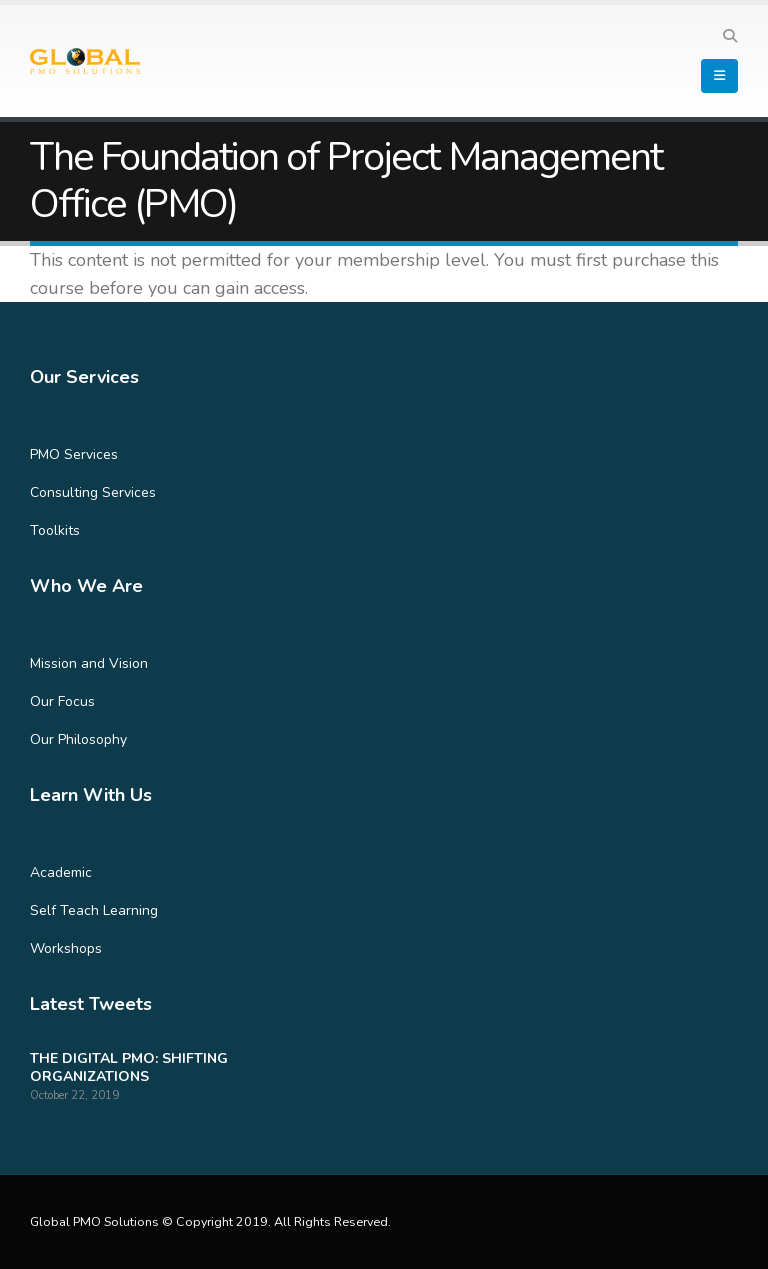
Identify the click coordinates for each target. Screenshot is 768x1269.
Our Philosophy (78, 739)
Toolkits (55, 530)
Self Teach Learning (94, 910)
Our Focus (62, 701)
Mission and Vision (89, 663)
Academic (61, 872)
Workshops (66, 948)
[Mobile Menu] (719, 76)
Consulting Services (93, 492)
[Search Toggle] (729, 37)
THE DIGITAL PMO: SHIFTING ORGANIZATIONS (129, 1067)
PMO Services (74, 454)
